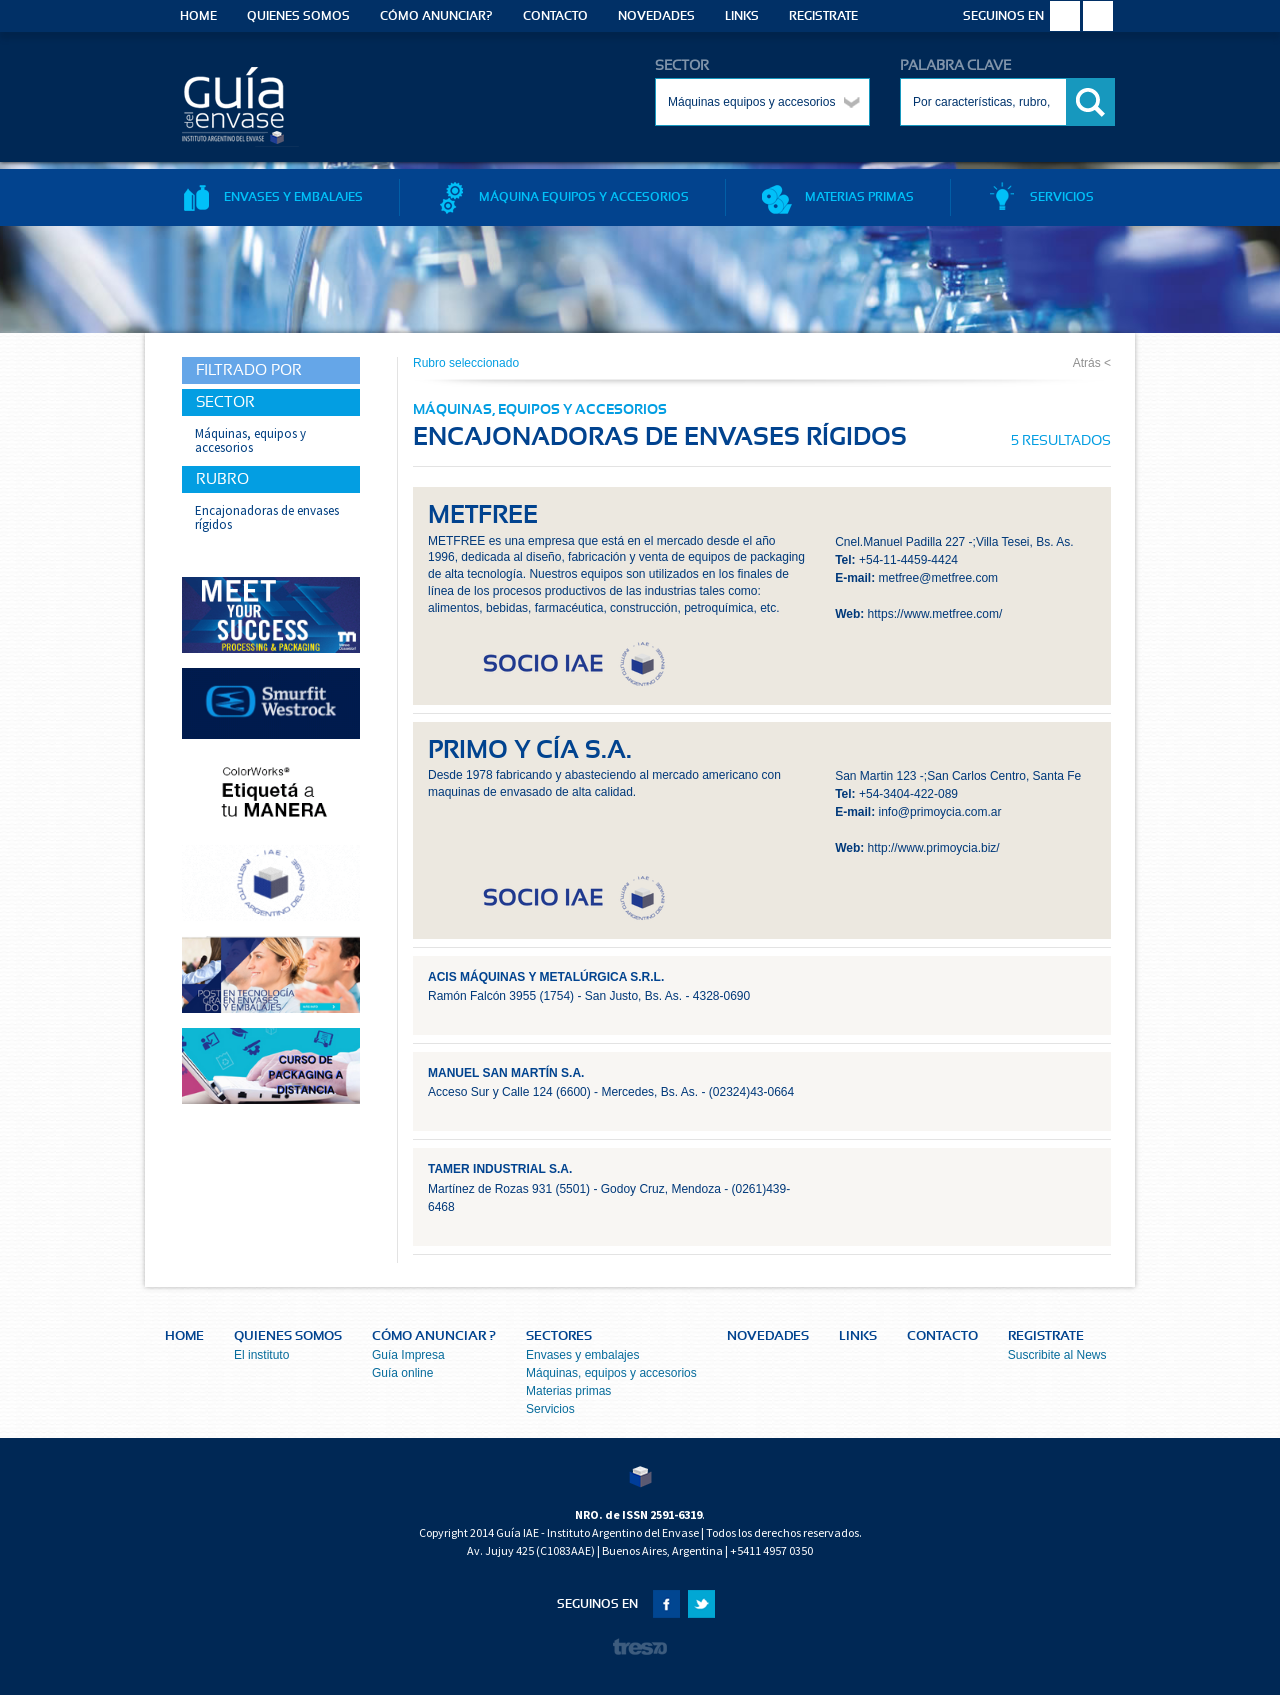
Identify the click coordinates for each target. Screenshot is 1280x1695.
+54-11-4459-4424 (908, 560)
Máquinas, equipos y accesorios (611, 1373)
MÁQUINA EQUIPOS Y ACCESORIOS (562, 197)
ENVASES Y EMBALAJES (272, 197)
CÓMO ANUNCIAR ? (434, 1336)
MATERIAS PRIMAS (838, 197)
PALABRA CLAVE (955, 66)
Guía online (402, 1373)
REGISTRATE (823, 16)
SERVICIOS (1040, 197)
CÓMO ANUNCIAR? (436, 16)
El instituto (261, 1355)
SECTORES (559, 1336)
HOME (198, 16)
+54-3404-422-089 (908, 794)
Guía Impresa (408, 1355)
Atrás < (1092, 363)
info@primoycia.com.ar (940, 812)
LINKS (742, 16)
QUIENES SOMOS (298, 16)
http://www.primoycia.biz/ (934, 848)
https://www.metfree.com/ (935, 614)
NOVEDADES (656, 16)
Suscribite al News (1057, 1355)
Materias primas (568, 1391)
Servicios (550, 1409)
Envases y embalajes (582, 1355)
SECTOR (682, 66)
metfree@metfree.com (939, 578)
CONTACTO (555, 16)
